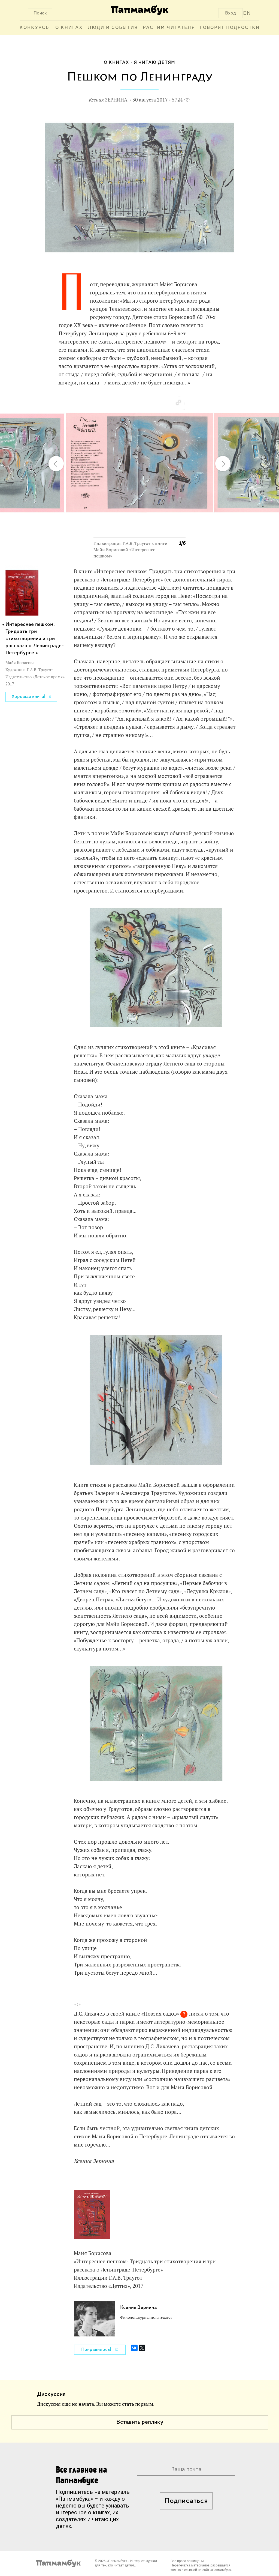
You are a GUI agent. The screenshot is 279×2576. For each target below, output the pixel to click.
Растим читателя (169, 27)
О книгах (69, 27)
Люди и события (113, 27)
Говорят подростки (230, 27)
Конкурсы (35, 27)
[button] (178, 403)
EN (247, 13)
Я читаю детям (154, 62)
